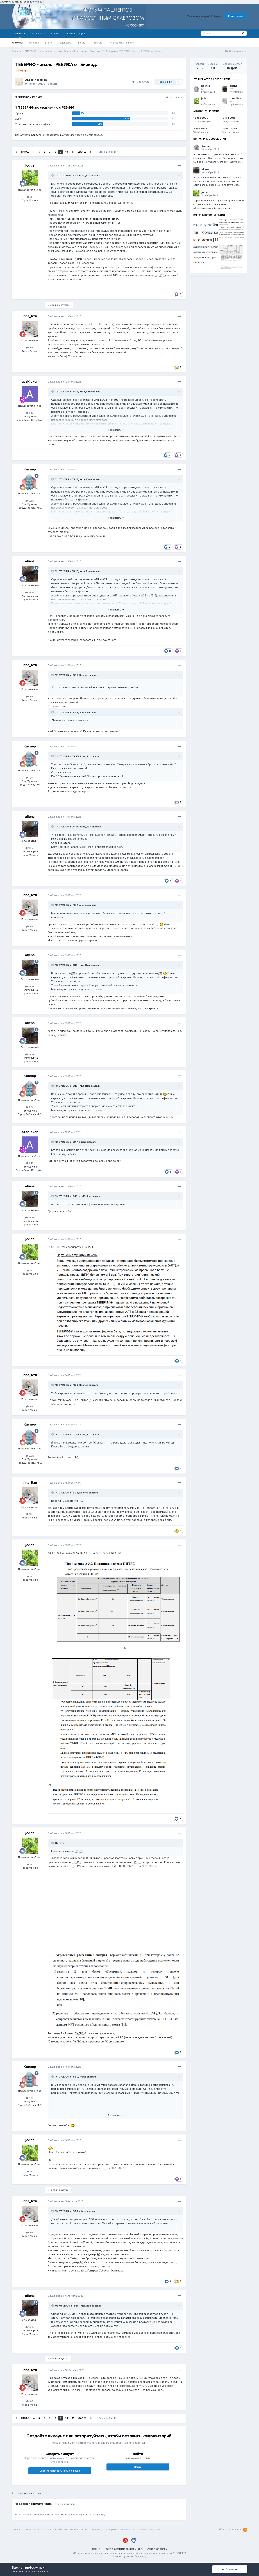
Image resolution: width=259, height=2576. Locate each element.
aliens (30, 561)
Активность (38, 33)
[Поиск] (220, 33)
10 (66, 151)
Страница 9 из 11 (108, 151)
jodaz (29, 165)
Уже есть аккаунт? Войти (204, 16)
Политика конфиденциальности (123, 2548)
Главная (20, 35)
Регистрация (236, 16)
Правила (97, 42)
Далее (82, 151)
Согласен (230, 2569)
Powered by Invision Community (129, 2556)
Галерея (34, 42)
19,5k (29, 592)
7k (30, 196)
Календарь (64, 42)
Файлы (81, 42)
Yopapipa (41, 79)
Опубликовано (65, 165)
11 (73, 151)
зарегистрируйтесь (58, 134)
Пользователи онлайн (121, 42)
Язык (96, 2548)
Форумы (17, 42)
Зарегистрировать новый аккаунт (60, 2470)
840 (29, 412)
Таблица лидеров (75, 33)
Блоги (48, 42)
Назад (25, 151)
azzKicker (30, 381)
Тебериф (51, 83)
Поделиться (140, 81)
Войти (138, 2466)
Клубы (54, 33)
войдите (36, 134)
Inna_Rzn (84, 175)
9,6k (30, 500)
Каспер (30, 469)
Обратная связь (157, 2548)
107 (29, 347)
